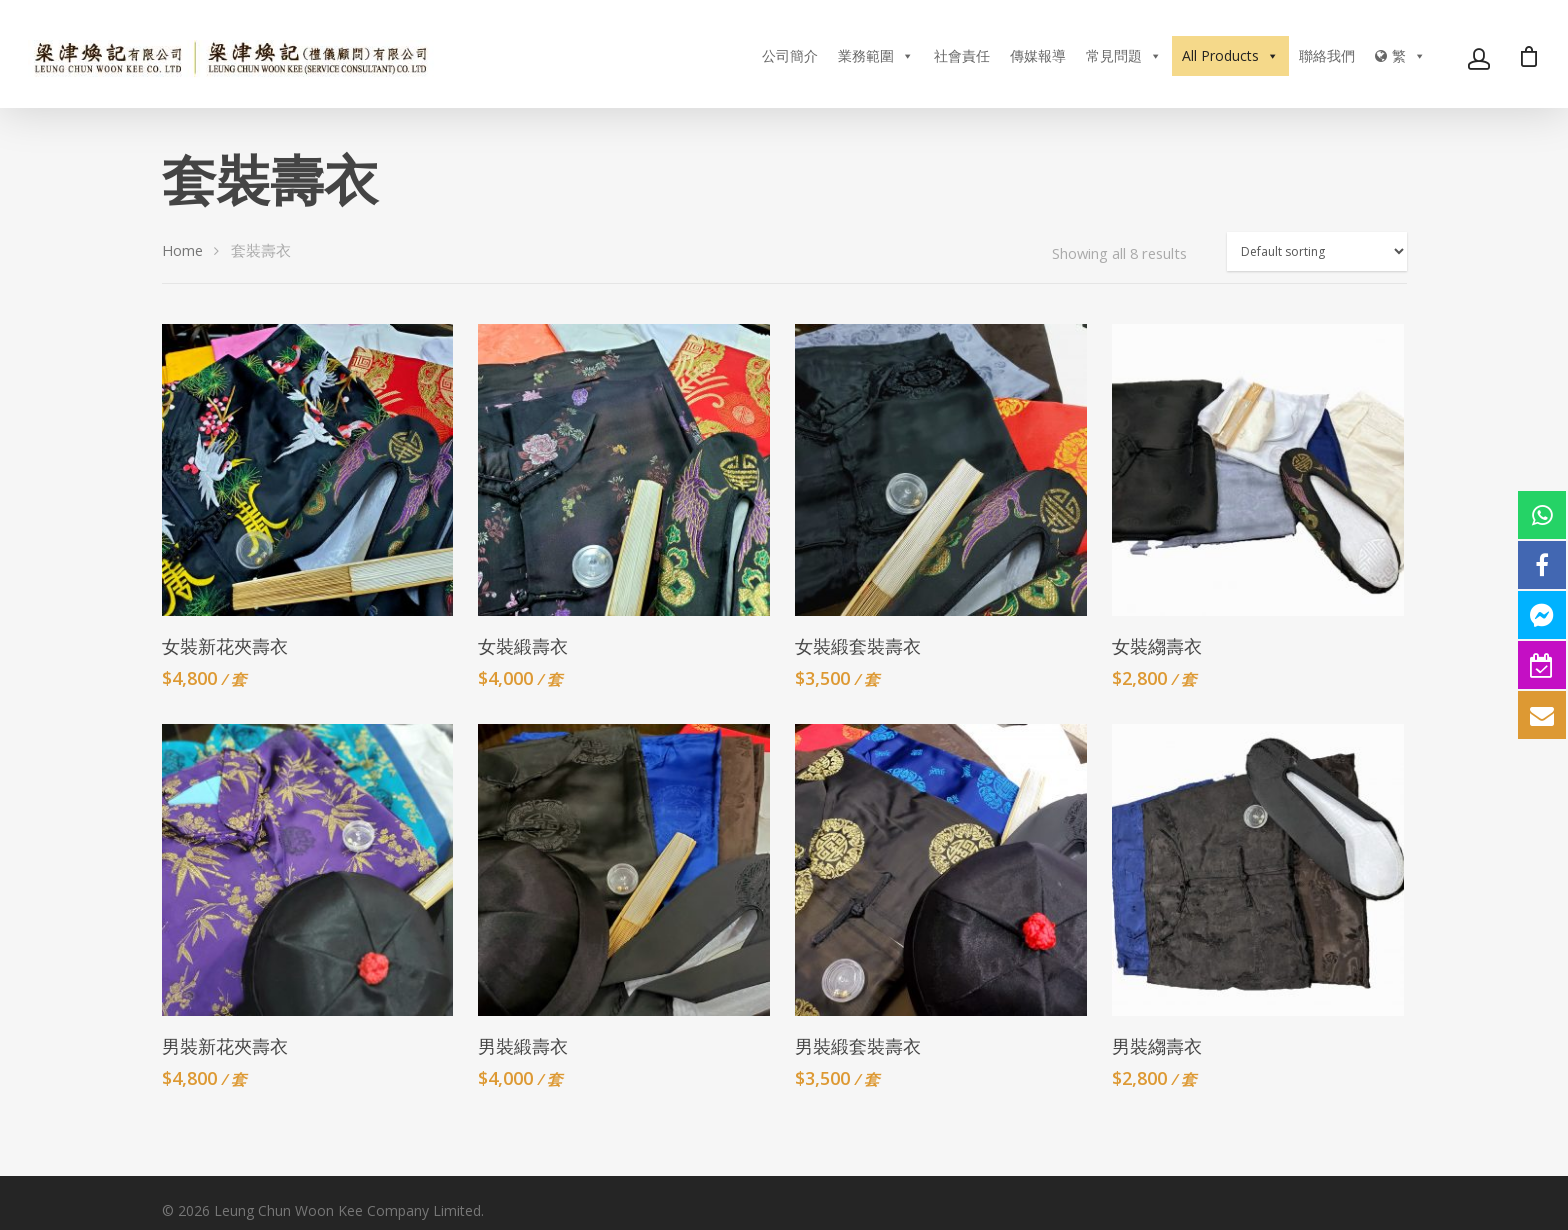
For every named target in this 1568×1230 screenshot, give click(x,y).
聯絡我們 (1327, 55)
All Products (1230, 55)
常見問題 (1124, 55)
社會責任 (962, 55)
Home (182, 250)
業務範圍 (876, 55)
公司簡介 (790, 55)
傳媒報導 (1038, 55)
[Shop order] (1317, 251)
